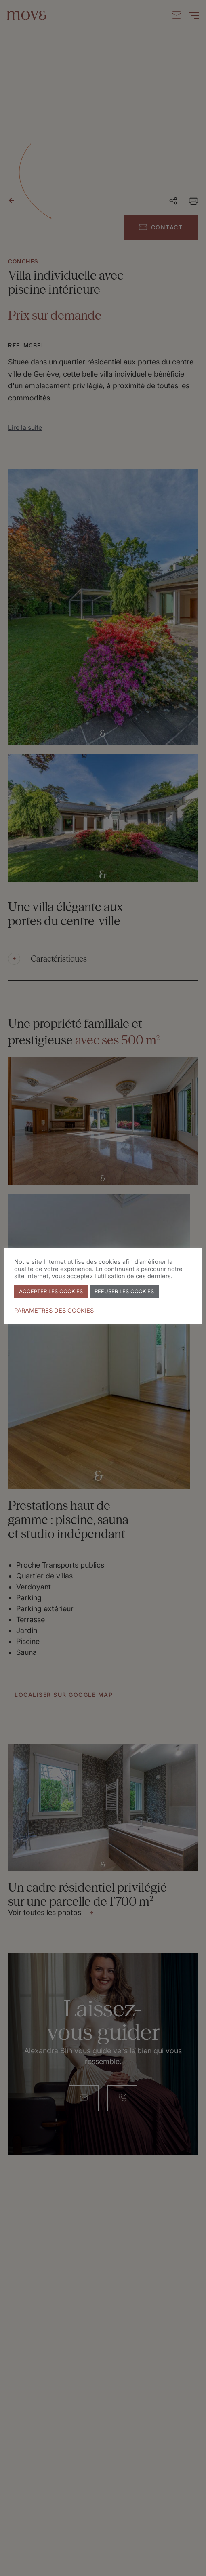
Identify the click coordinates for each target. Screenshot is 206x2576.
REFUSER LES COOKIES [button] (124, 1291)
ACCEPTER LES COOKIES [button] (51, 1291)
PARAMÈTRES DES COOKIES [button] (54, 1310)
